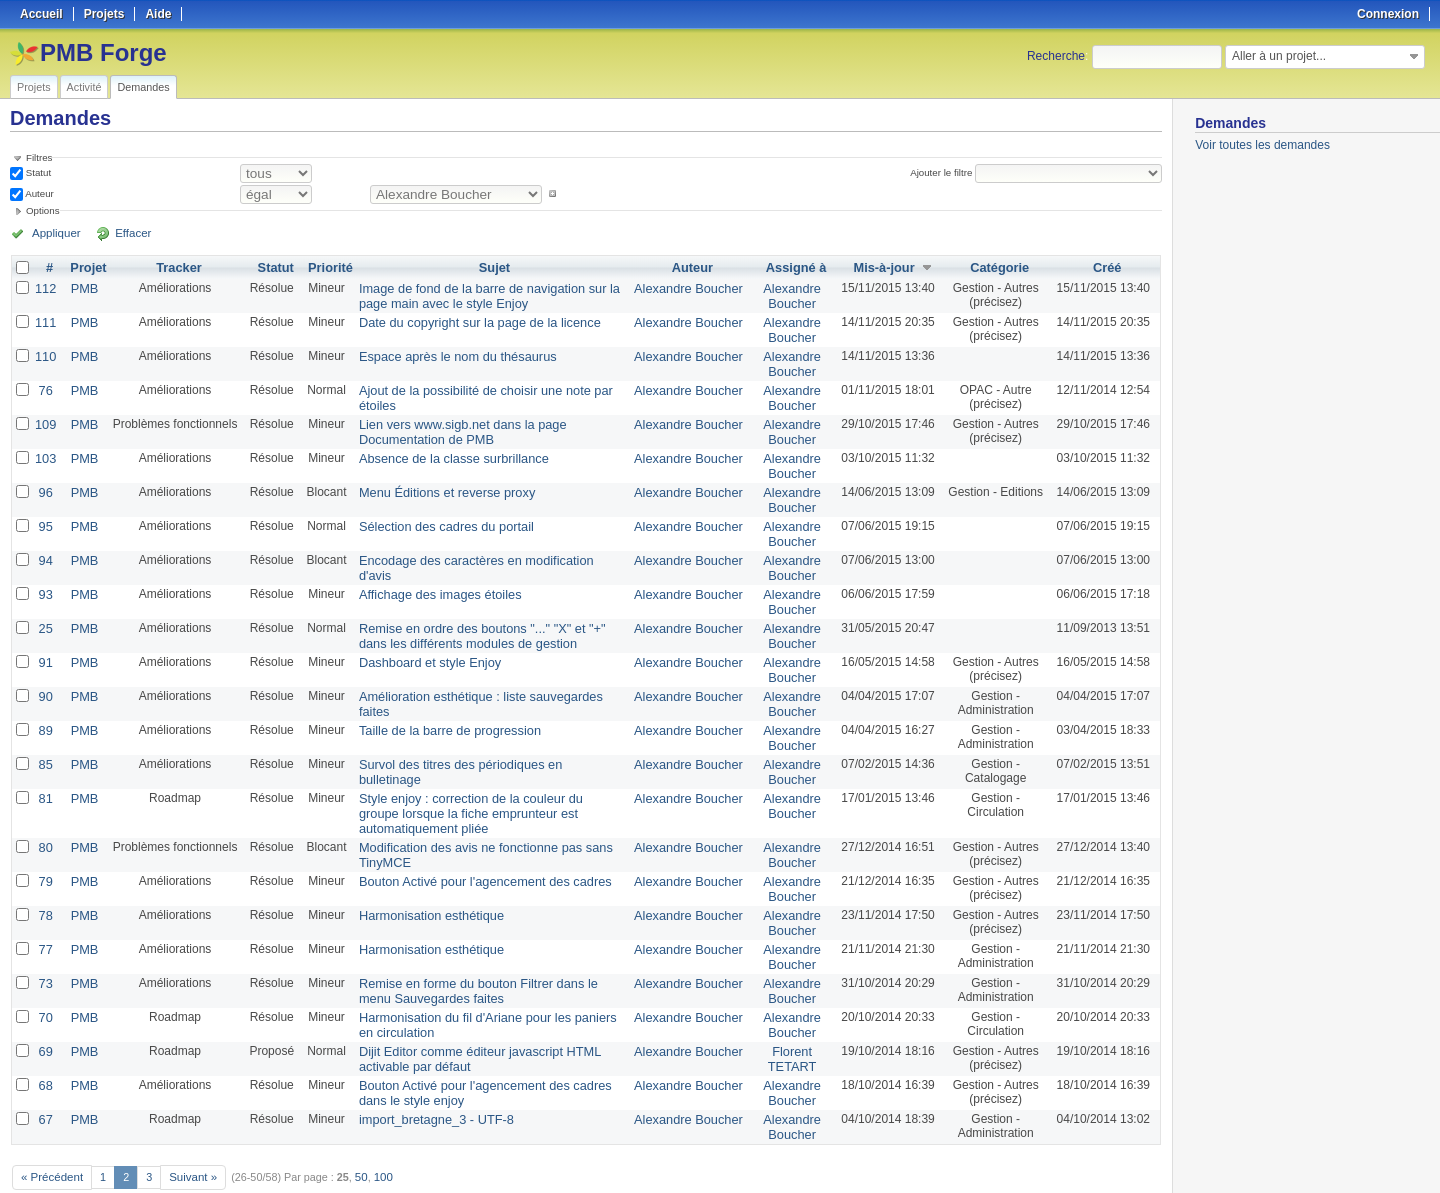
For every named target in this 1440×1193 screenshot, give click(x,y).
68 (44, 1038)
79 (44, 846)
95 (44, 512)
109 (45, 416)
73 (44, 942)
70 (44, 974)
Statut (37, 172)
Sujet (494, 268)
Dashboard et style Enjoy (421, 640)
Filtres (39, 157)
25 (44, 608)
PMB (82, 288)
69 (44, 1006)
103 (45, 448)
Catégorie (997, 268)
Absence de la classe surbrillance (444, 448)
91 (44, 640)
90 (44, 672)
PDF (1151, 1154)
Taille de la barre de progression (440, 704)
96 (44, 480)
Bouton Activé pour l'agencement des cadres (473, 846)
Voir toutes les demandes (1262, 145)
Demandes (143, 87)
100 (375, 1125)
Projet (86, 268)
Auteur (38, 193)
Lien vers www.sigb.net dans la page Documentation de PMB (452, 423)
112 (45, 288)
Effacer (121, 233)
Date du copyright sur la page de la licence (468, 320)
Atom (1087, 1154)
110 (45, 352)
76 (44, 384)
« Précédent (50, 1125)
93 (44, 576)
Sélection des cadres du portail (437, 512)
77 (44, 910)
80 (44, 814)
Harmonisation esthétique (423, 878)
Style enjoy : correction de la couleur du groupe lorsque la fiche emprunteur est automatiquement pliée (485, 782)
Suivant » (187, 1125)
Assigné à (793, 268)
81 (44, 768)
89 (44, 704)
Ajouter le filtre (944, 172)
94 (44, 544)
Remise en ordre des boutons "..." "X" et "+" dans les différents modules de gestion (485, 615)
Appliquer (53, 233)
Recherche (1056, 56)
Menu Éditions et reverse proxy (437, 480)
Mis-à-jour (880, 268)
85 (44, 736)
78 (44, 878)
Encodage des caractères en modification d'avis (482, 544)
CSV (1120, 1154)
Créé (1107, 268)
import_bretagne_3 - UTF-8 (427, 1070)
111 (45, 320)
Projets (34, 87)
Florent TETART (789, 1013)
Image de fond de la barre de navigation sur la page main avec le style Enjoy (477, 295)
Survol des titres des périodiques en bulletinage (481, 736)
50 (354, 1125)
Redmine (669, 1182)
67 (44, 1070)
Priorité (326, 268)
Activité (84, 87)
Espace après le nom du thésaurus (447, 352)
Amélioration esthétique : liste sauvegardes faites (485, 672)
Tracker (175, 268)
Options (43, 210)
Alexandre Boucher (690, 288)
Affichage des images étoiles (431, 576)
